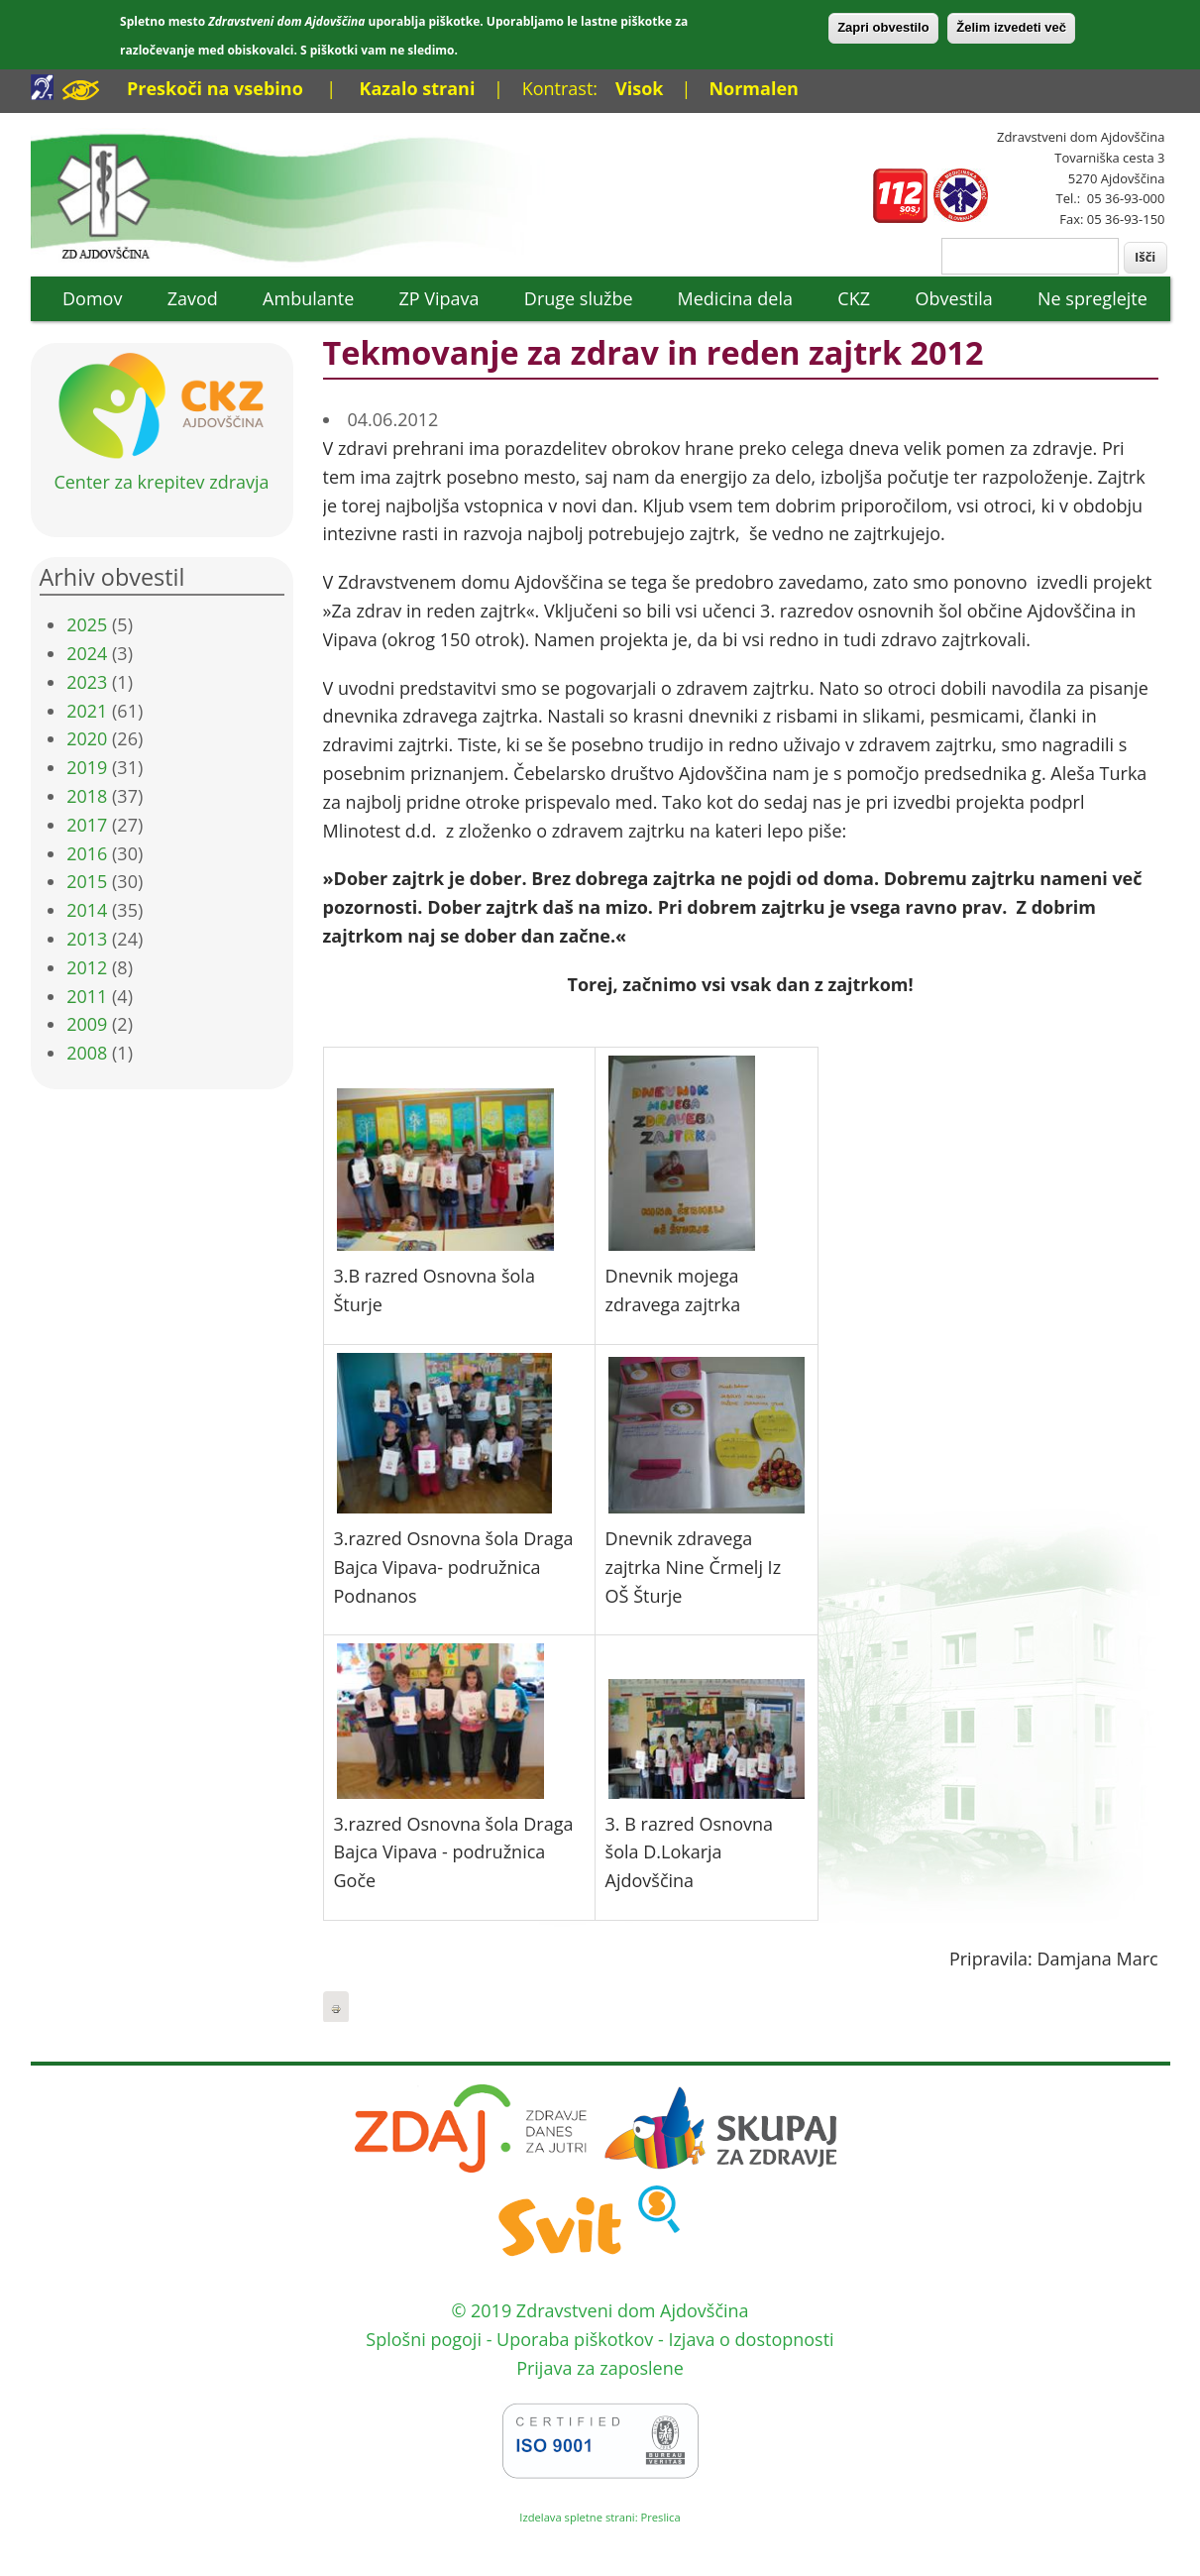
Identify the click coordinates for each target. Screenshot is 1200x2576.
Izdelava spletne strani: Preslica (599, 2517)
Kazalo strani (417, 88)
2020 (86, 738)
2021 (86, 711)
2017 (86, 825)
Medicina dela (735, 298)
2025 (86, 624)
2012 (86, 967)
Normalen (753, 88)
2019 (86, 767)
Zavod (192, 298)
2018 (86, 796)
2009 (86, 1024)
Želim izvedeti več (1011, 27)
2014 (86, 910)
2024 (86, 653)
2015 (86, 881)
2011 (86, 996)
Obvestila (954, 298)
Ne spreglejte (1092, 298)
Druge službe (578, 298)
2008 (86, 1052)
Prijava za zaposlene (600, 2368)
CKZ (853, 298)
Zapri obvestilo (882, 27)
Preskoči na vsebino (215, 88)
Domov (92, 298)
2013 (86, 939)
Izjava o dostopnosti (750, 2339)
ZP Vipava (438, 298)
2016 (86, 853)
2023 (86, 682)
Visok (639, 88)
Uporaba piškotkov (574, 2339)
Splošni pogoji (424, 2339)
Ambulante (308, 298)
